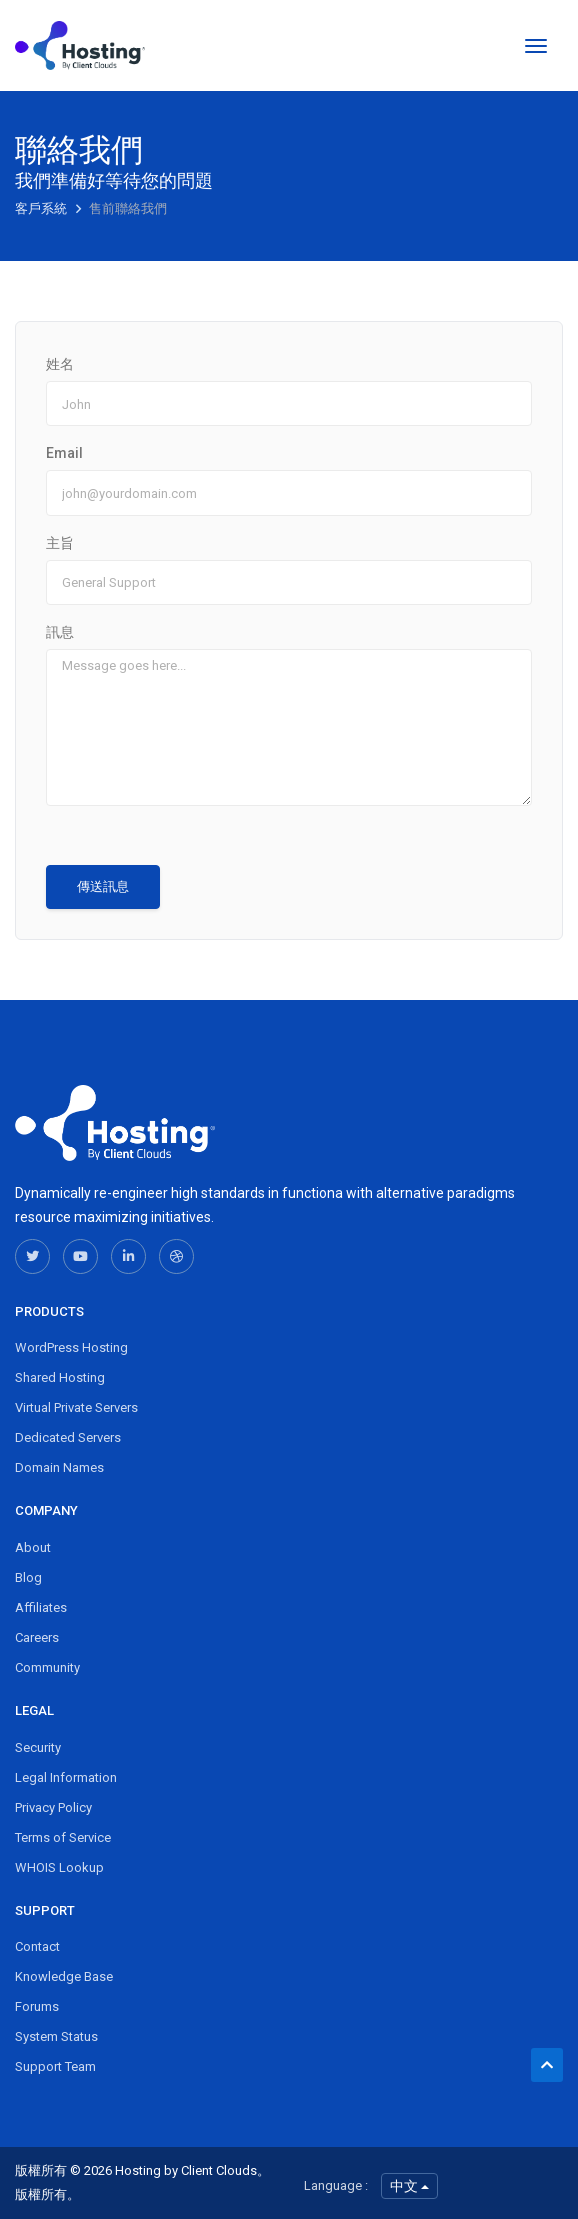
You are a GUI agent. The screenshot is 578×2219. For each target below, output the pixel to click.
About (33, 1547)
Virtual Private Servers (76, 1407)
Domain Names (59, 1467)
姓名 (60, 364)
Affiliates (41, 1607)
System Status (56, 2036)
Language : (336, 2185)
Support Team (55, 2066)
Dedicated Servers (68, 1437)
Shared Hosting (60, 1377)
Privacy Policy (53, 1807)
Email (64, 453)
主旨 (60, 543)
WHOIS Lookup (59, 1867)
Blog (28, 1577)
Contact (37, 1946)
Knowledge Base (64, 1976)
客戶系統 (42, 208)
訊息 (60, 632)
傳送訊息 (103, 886)
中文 (409, 2186)
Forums (37, 2006)
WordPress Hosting (71, 1347)
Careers (37, 1637)
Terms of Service (63, 1837)
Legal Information (66, 1777)
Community (47, 1667)
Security (38, 1747)
